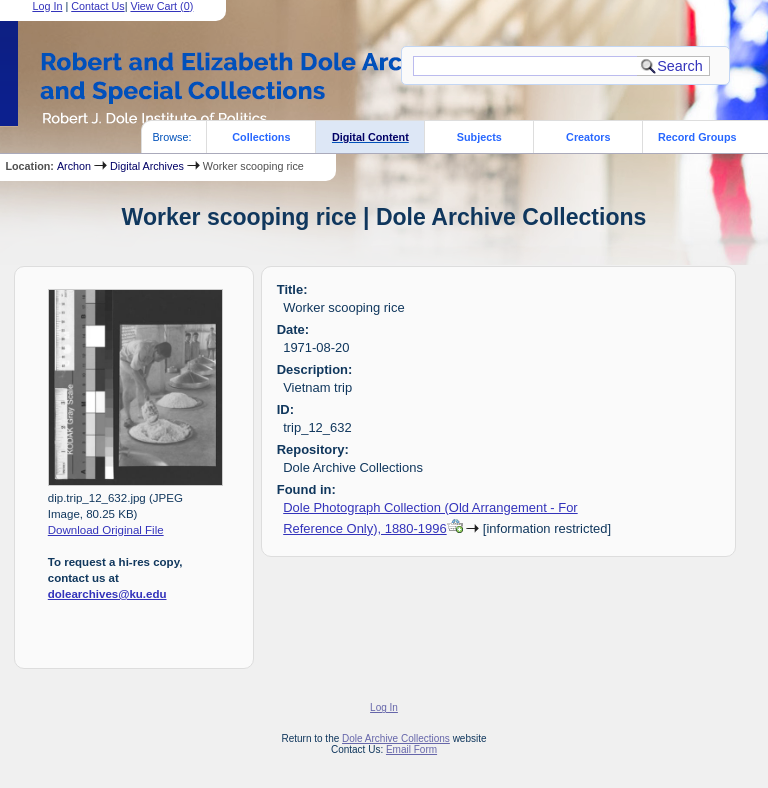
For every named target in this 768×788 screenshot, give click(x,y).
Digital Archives (147, 166)
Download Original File (106, 530)
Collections (261, 137)
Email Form (411, 749)
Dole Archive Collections (396, 738)
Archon (74, 166)
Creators (588, 137)
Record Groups (697, 137)
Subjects (479, 137)
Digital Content (370, 137)
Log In (384, 707)
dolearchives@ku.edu (107, 594)
